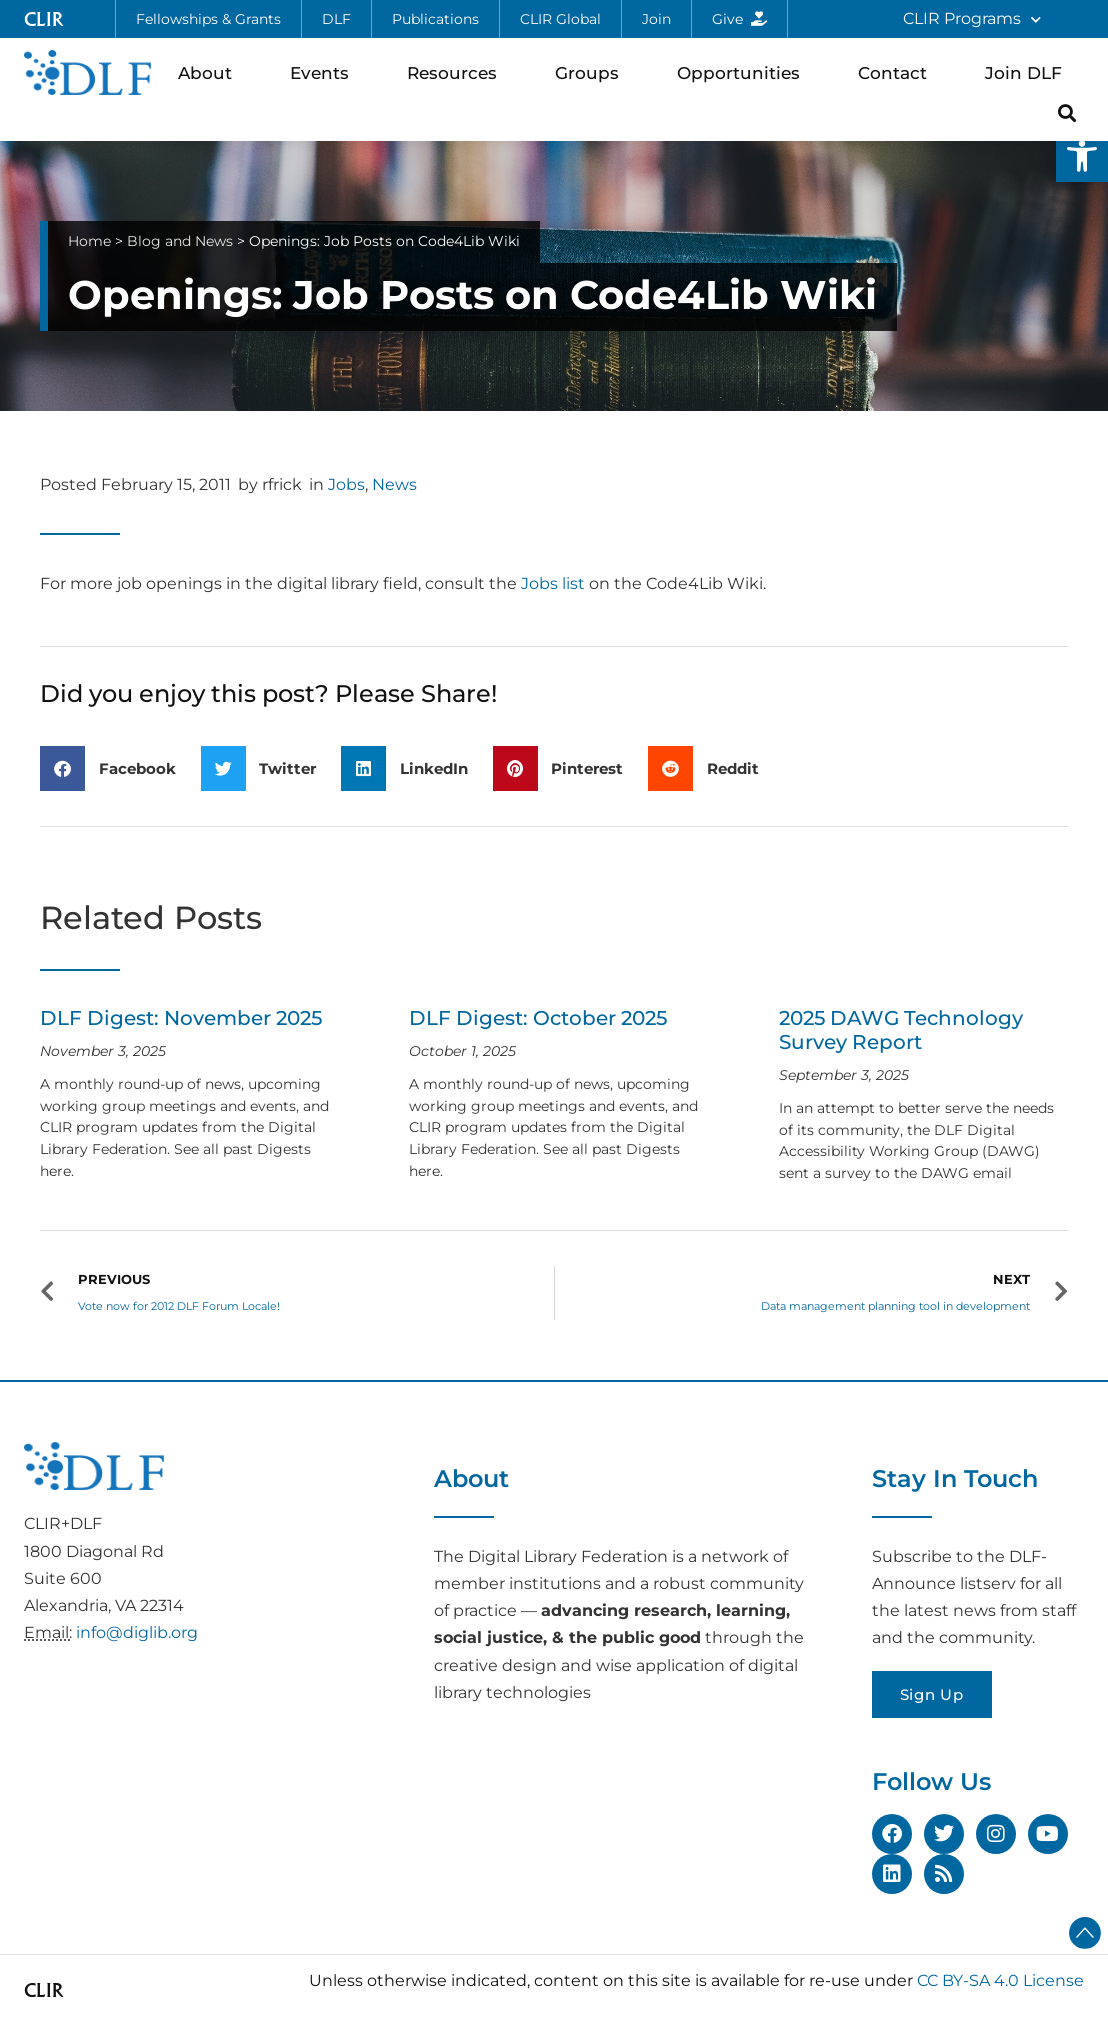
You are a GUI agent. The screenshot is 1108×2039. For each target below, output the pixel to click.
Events (324, 72)
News (394, 484)
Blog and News (180, 241)
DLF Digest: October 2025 (538, 1018)
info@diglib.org (137, 1632)
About (210, 72)
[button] (1082, 156)
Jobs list (553, 583)
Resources (457, 72)
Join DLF (1028, 72)
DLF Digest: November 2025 (181, 1018)
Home (89, 241)
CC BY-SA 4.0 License (1000, 1980)
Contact (897, 72)
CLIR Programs (972, 19)
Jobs (346, 484)
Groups (592, 72)
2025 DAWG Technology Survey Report (901, 1030)
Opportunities (743, 72)
